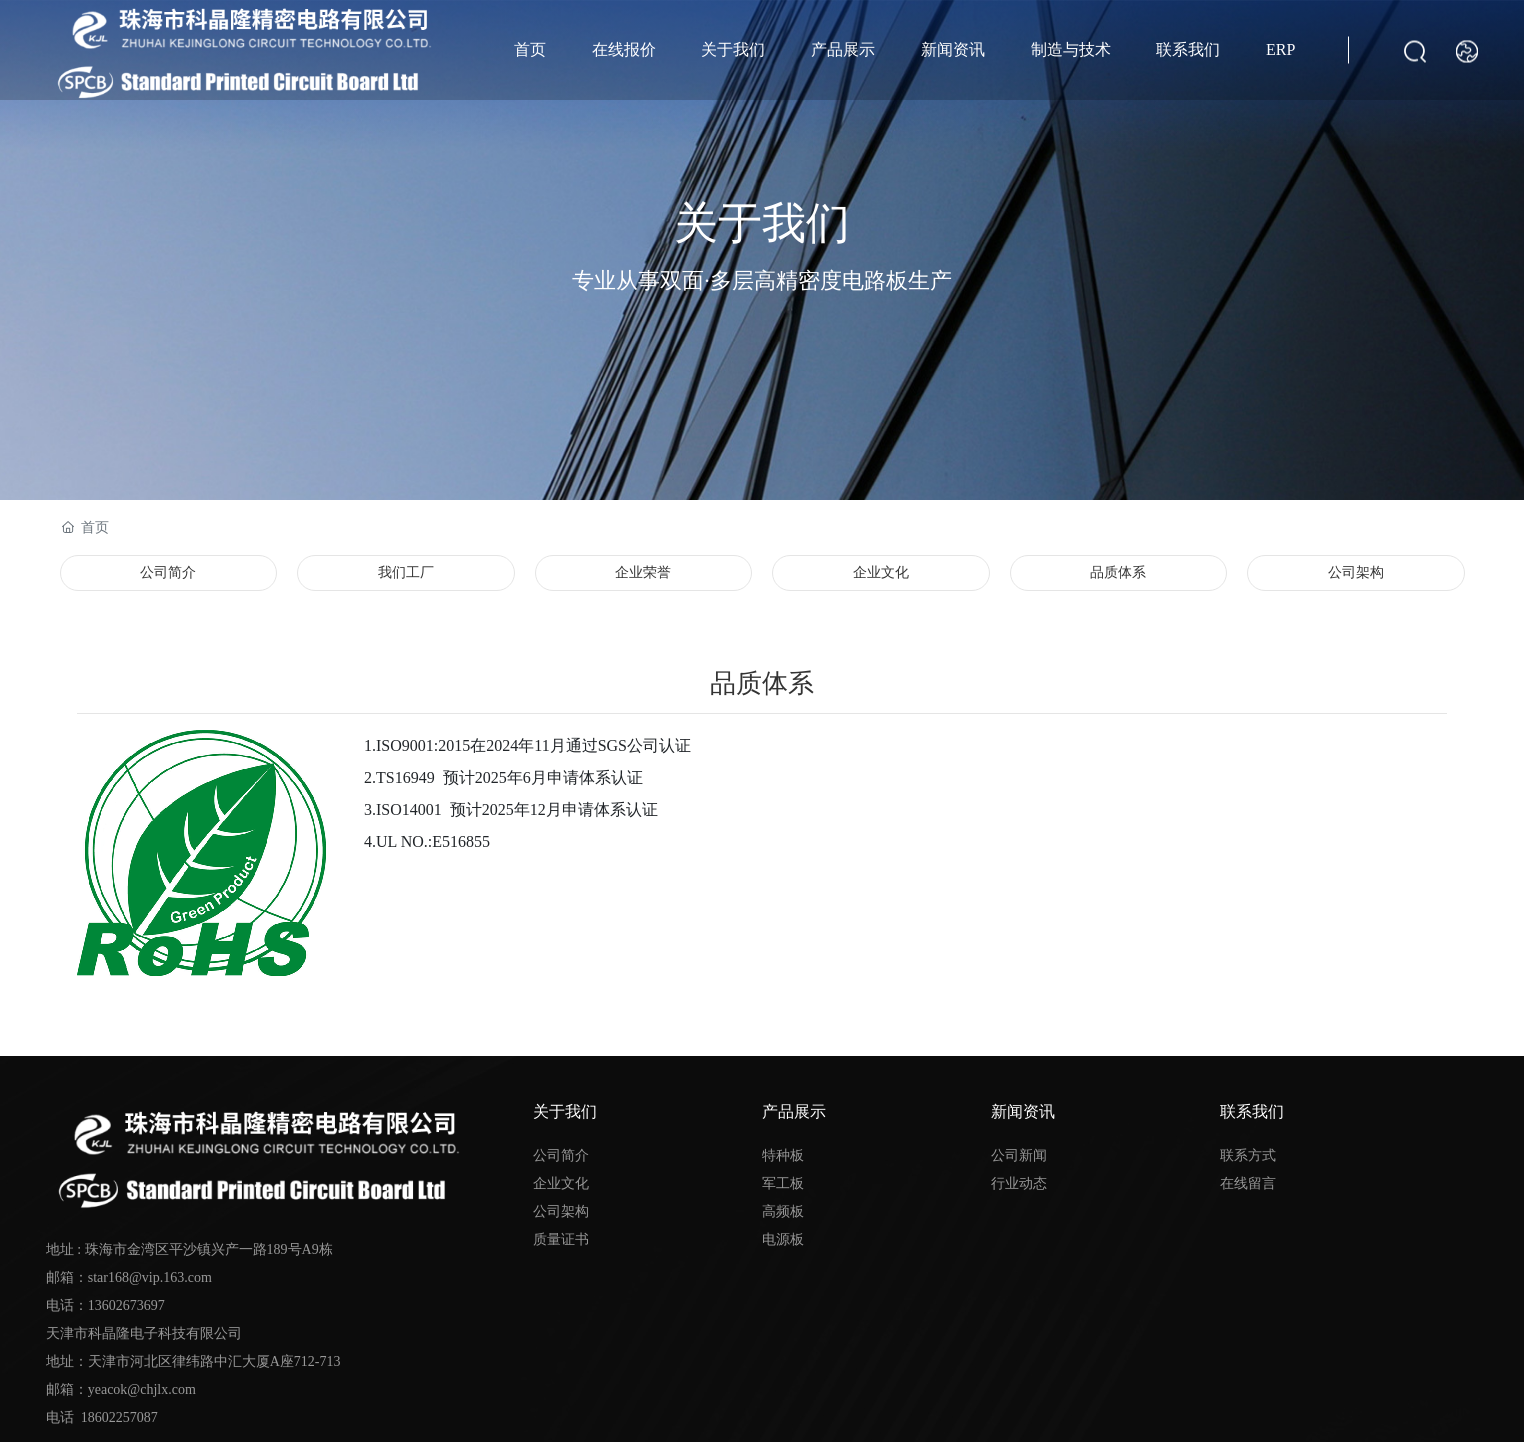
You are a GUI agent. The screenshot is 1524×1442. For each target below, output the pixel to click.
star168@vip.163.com (150, 1277)
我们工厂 (406, 572)
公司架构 (1356, 572)
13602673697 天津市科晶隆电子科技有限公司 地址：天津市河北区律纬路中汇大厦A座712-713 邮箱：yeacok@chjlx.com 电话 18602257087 (193, 1361)
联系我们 (1188, 49)
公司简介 (168, 572)
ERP (1280, 49)
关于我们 (733, 49)
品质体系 (1118, 572)
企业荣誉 (643, 572)
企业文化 (881, 572)
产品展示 (843, 49)
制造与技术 (1071, 49)
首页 (530, 49)
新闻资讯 (953, 49)
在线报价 (624, 49)
